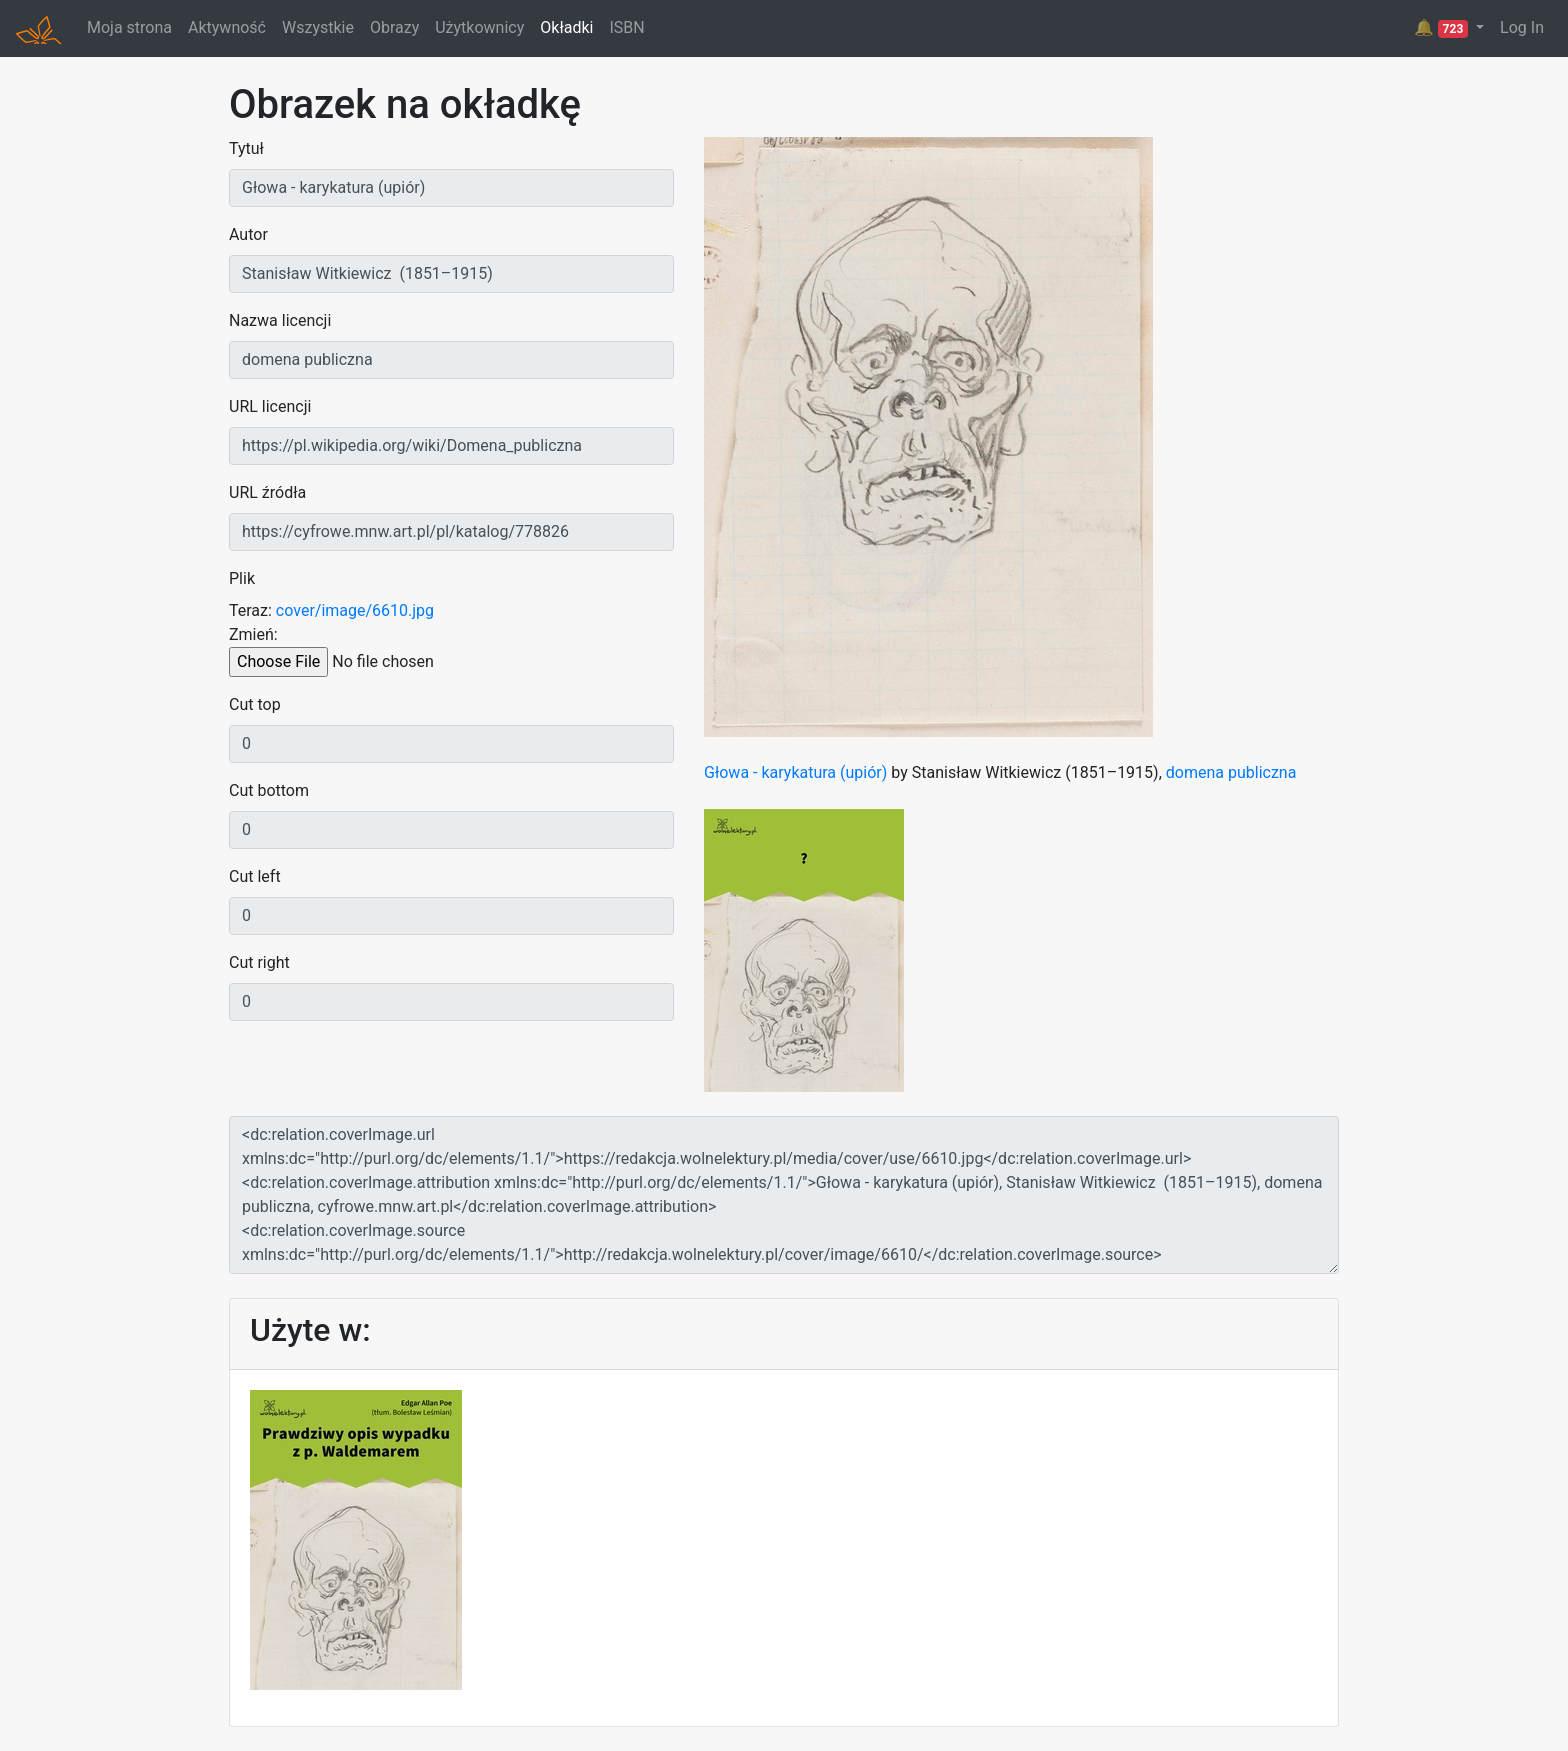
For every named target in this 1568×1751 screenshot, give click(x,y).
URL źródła (267, 492)
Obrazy (394, 27)
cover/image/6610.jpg (355, 610)
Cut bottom (269, 790)
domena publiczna (1231, 772)
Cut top (255, 704)
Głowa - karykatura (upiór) (795, 772)
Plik (242, 578)
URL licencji (270, 406)
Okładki (566, 27)
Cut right (259, 962)
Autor (248, 234)
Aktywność (227, 27)
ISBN (626, 27)
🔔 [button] (1443, 28)
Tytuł (246, 148)
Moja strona (129, 27)
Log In (1522, 27)
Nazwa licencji (280, 320)
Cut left (255, 876)
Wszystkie (318, 27)
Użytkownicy (479, 27)
